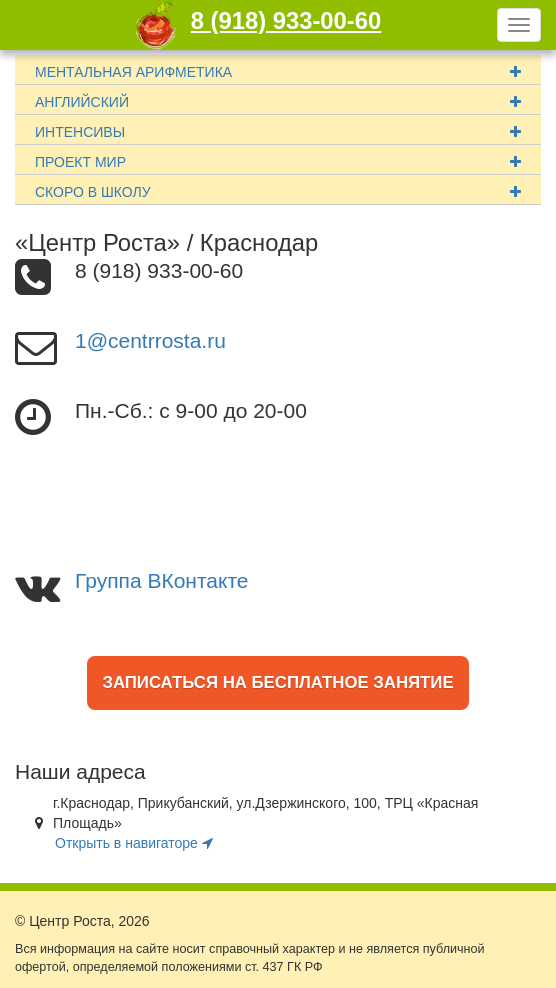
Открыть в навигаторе (134, 843)
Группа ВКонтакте (161, 580)
